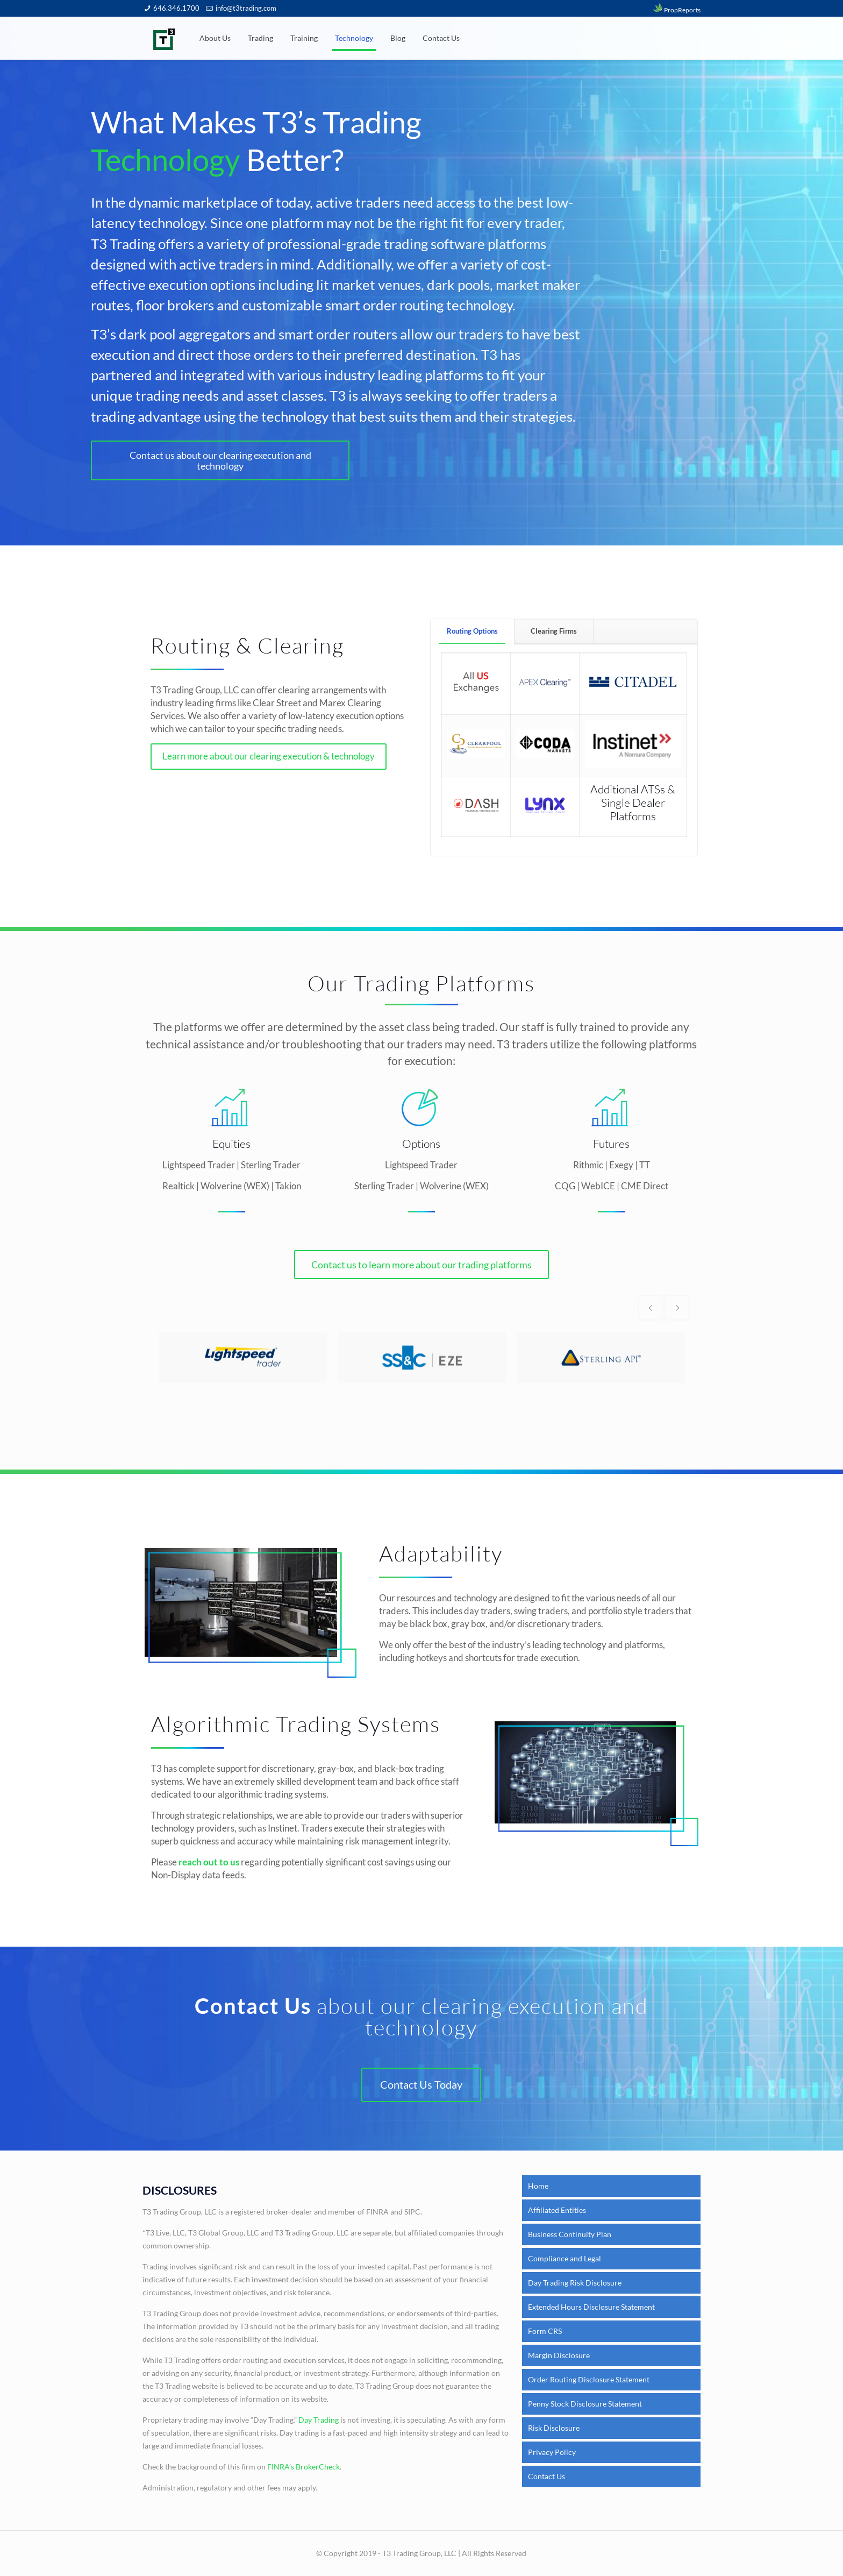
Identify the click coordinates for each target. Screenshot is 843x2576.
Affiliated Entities (557, 2210)
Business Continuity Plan (569, 2234)
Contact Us (546, 2476)
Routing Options (472, 631)
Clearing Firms (554, 631)
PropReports (676, 10)
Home (538, 2185)
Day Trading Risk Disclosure (574, 2282)
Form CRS (545, 2331)
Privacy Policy (552, 2452)
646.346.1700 (176, 8)
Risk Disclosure (554, 2427)
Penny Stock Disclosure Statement (585, 2403)
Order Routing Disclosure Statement (588, 2379)
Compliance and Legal (564, 2258)
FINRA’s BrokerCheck (303, 2466)
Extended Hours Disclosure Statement (591, 2306)
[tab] (473, 632)
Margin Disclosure (559, 2355)
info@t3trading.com (246, 8)
